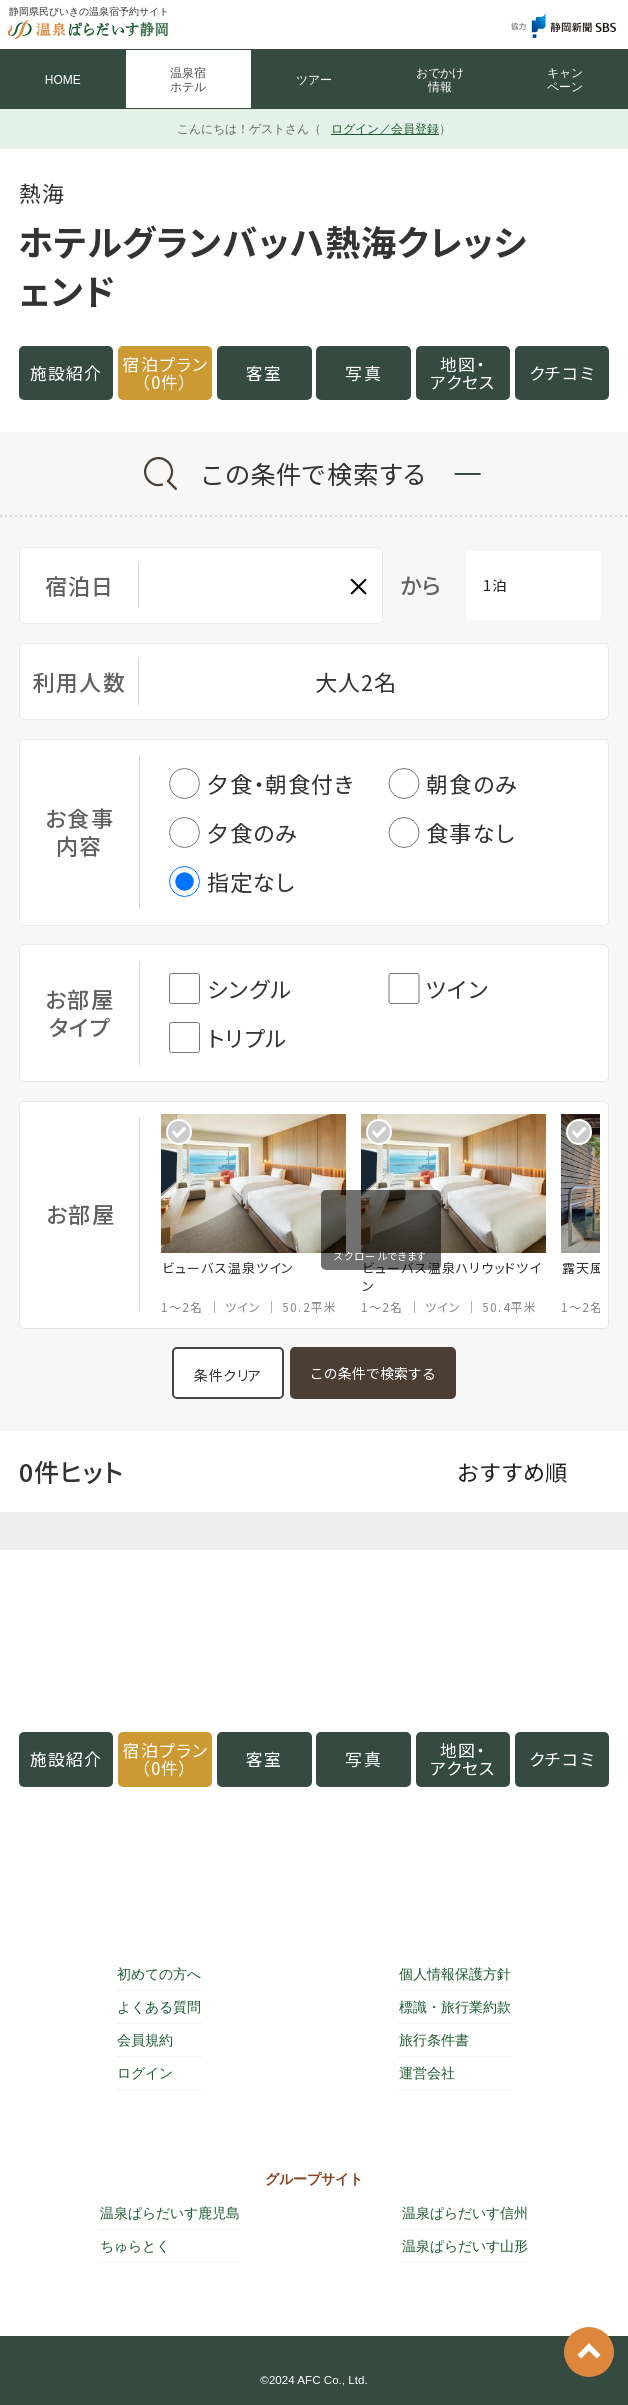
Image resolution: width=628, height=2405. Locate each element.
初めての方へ (159, 1974)
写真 (363, 372)
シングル (230, 988)
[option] (261, 1215)
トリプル (228, 1037)
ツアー (314, 80)
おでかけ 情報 (440, 80)
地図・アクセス (462, 373)
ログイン (145, 2073)
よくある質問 (159, 2007)
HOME (63, 80)
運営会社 (427, 2073)
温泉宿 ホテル (188, 80)
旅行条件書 (434, 2040)
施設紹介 (66, 372)
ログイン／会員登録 (385, 129)
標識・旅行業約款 (455, 2007)
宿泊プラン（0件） (165, 373)
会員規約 (145, 2040)
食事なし (451, 832)
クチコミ (561, 372)
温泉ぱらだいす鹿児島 (170, 2213)
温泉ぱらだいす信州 (465, 2213)
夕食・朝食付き (262, 783)
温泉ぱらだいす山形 (465, 2246)
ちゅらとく (135, 2246)
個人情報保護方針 (455, 1974)
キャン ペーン (565, 80)
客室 (264, 372)
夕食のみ (233, 832)
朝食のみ (452, 783)
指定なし (232, 881)
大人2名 (356, 681)
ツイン (438, 988)
